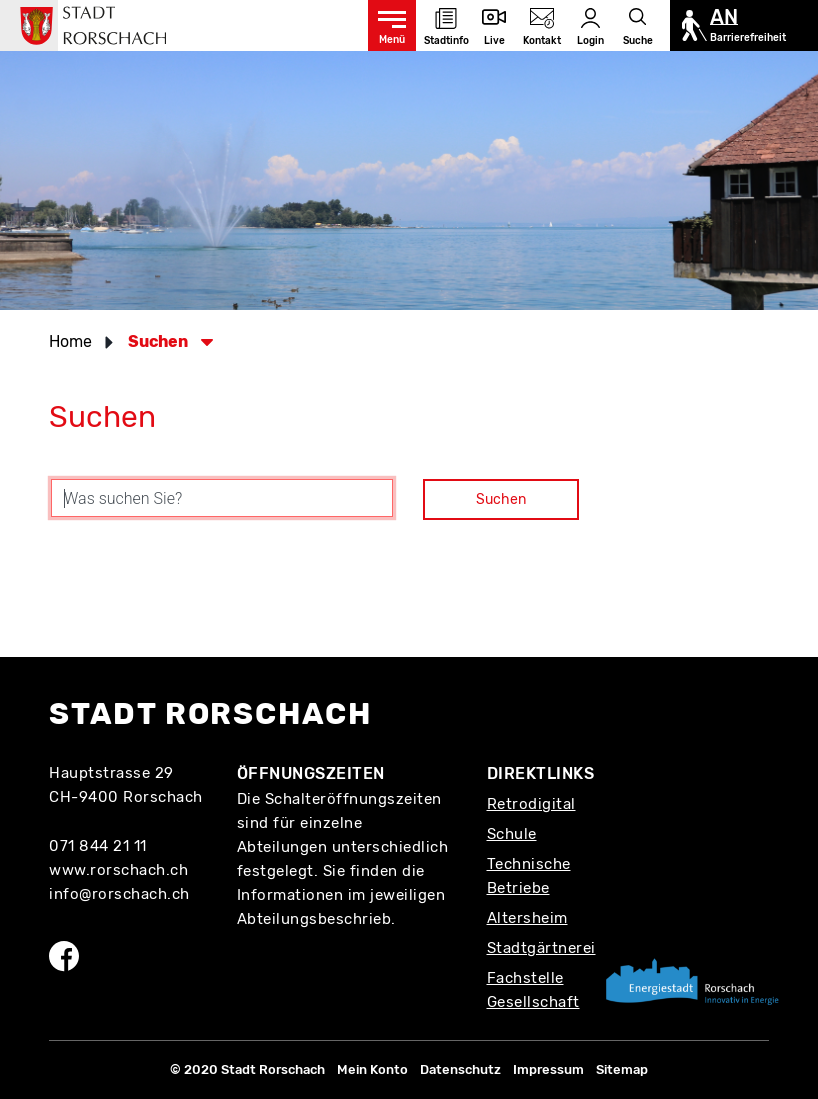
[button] (164, 342)
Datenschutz (460, 1069)
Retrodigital (531, 804)
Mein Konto (372, 1069)
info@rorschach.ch (119, 894)
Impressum (548, 1069)
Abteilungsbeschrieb (314, 919)
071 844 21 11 (98, 846)
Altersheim (527, 918)
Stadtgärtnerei (541, 948)
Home (70, 341)
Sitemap (622, 1069)
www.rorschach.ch (118, 870)
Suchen (501, 499)
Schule (512, 834)
